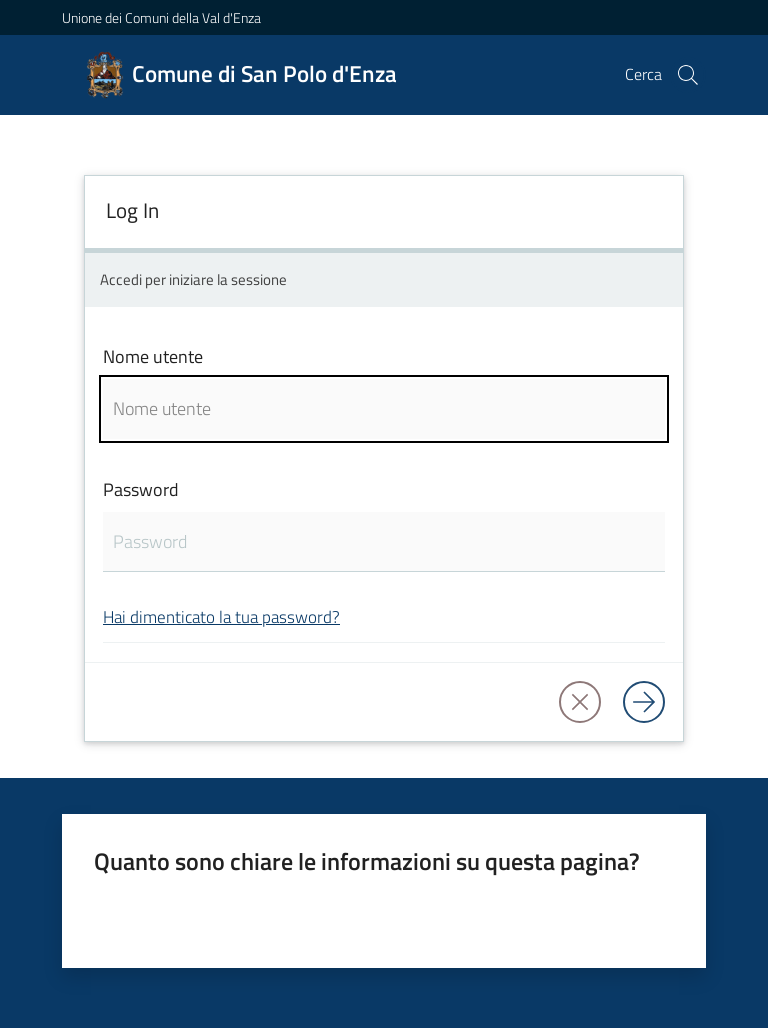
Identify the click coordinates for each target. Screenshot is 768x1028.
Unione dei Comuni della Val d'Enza (161, 17)
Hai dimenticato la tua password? (221, 616)
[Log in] (644, 702)
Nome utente (153, 356)
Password (141, 489)
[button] (688, 75)
